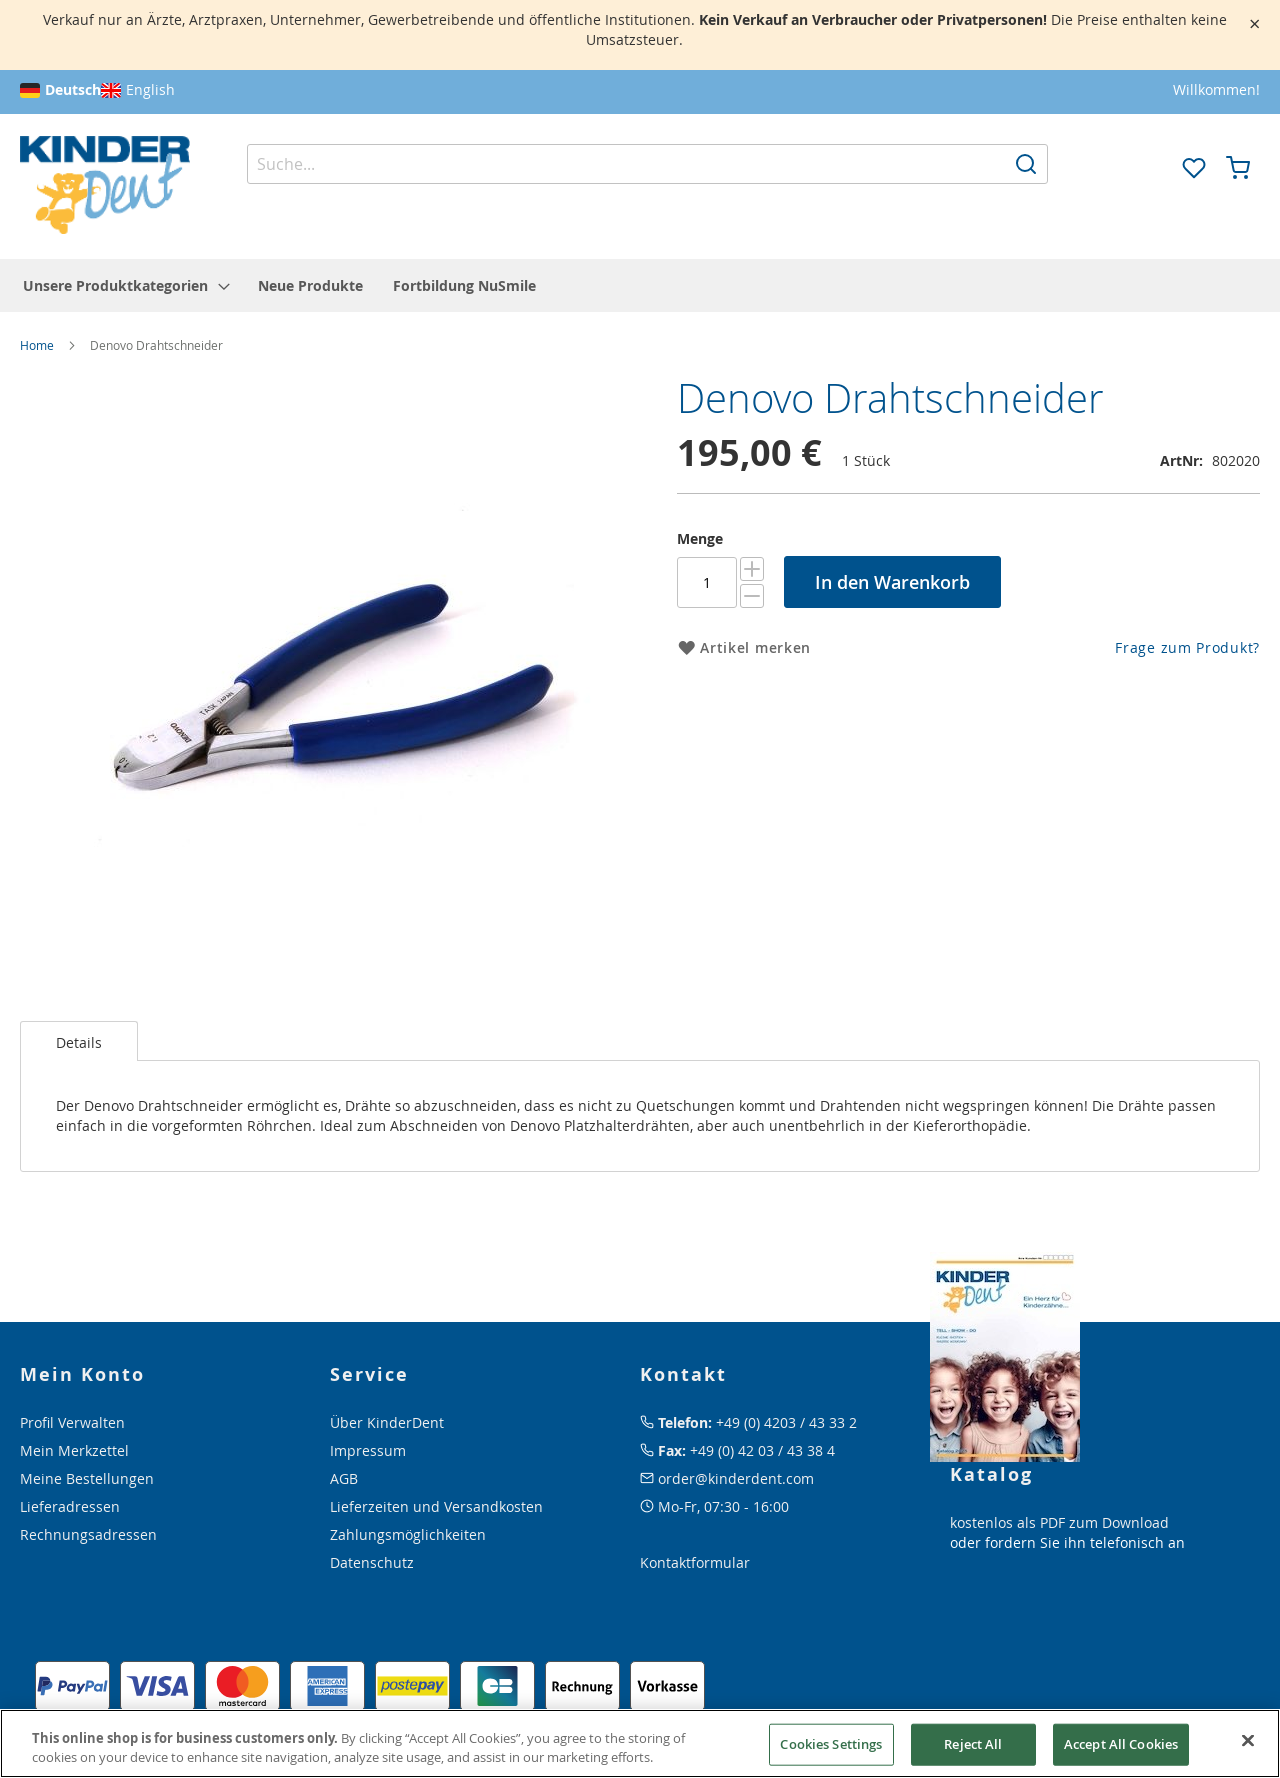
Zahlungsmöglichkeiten (408, 1534)
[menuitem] (125, 285)
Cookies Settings (831, 1744)
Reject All (973, 1744)
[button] (1150, 166)
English (150, 89)
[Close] (1248, 1741)
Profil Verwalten (72, 1422)
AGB (344, 1478)
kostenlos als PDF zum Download (1059, 1522)
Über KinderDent (387, 1422)
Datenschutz (372, 1562)
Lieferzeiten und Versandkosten (436, 1506)
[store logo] (105, 185)
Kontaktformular (695, 1562)
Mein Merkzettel (74, 1450)
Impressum (368, 1450)
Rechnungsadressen (88, 1534)
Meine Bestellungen (87, 1478)
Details (79, 1042)
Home (37, 345)
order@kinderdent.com (736, 1478)
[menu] (640, 285)
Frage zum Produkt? (1187, 647)
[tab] (79, 1041)
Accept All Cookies (1121, 1744)
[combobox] (648, 164)
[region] (640, 1743)
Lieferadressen (70, 1506)
